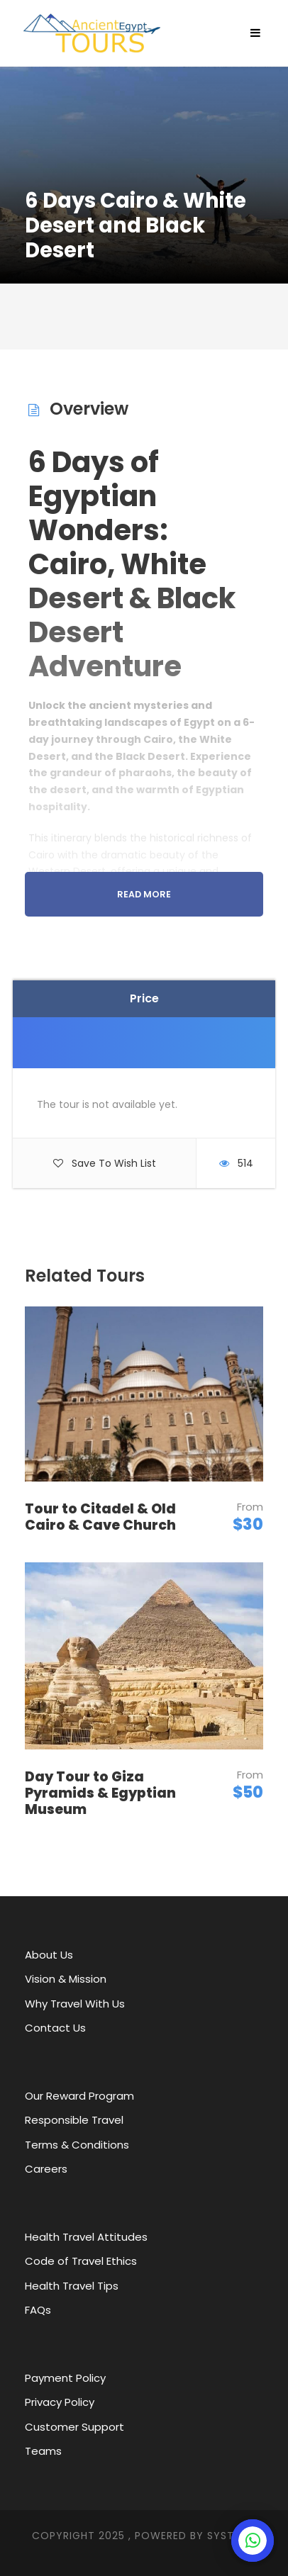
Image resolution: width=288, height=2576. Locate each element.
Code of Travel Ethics (81, 2260)
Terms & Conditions (77, 2144)
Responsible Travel (74, 2119)
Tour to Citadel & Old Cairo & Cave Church (100, 1517)
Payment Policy (65, 2377)
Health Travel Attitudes (86, 2236)
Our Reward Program (79, 2095)
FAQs (38, 2309)
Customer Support (74, 2426)
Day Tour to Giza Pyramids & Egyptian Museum (100, 1793)
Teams (43, 2450)
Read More (144, 894)
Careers (46, 2168)
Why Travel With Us (75, 2003)
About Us (49, 1954)
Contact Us (55, 2027)
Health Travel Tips (71, 2285)
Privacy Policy (59, 2402)
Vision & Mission (65, 1978)
